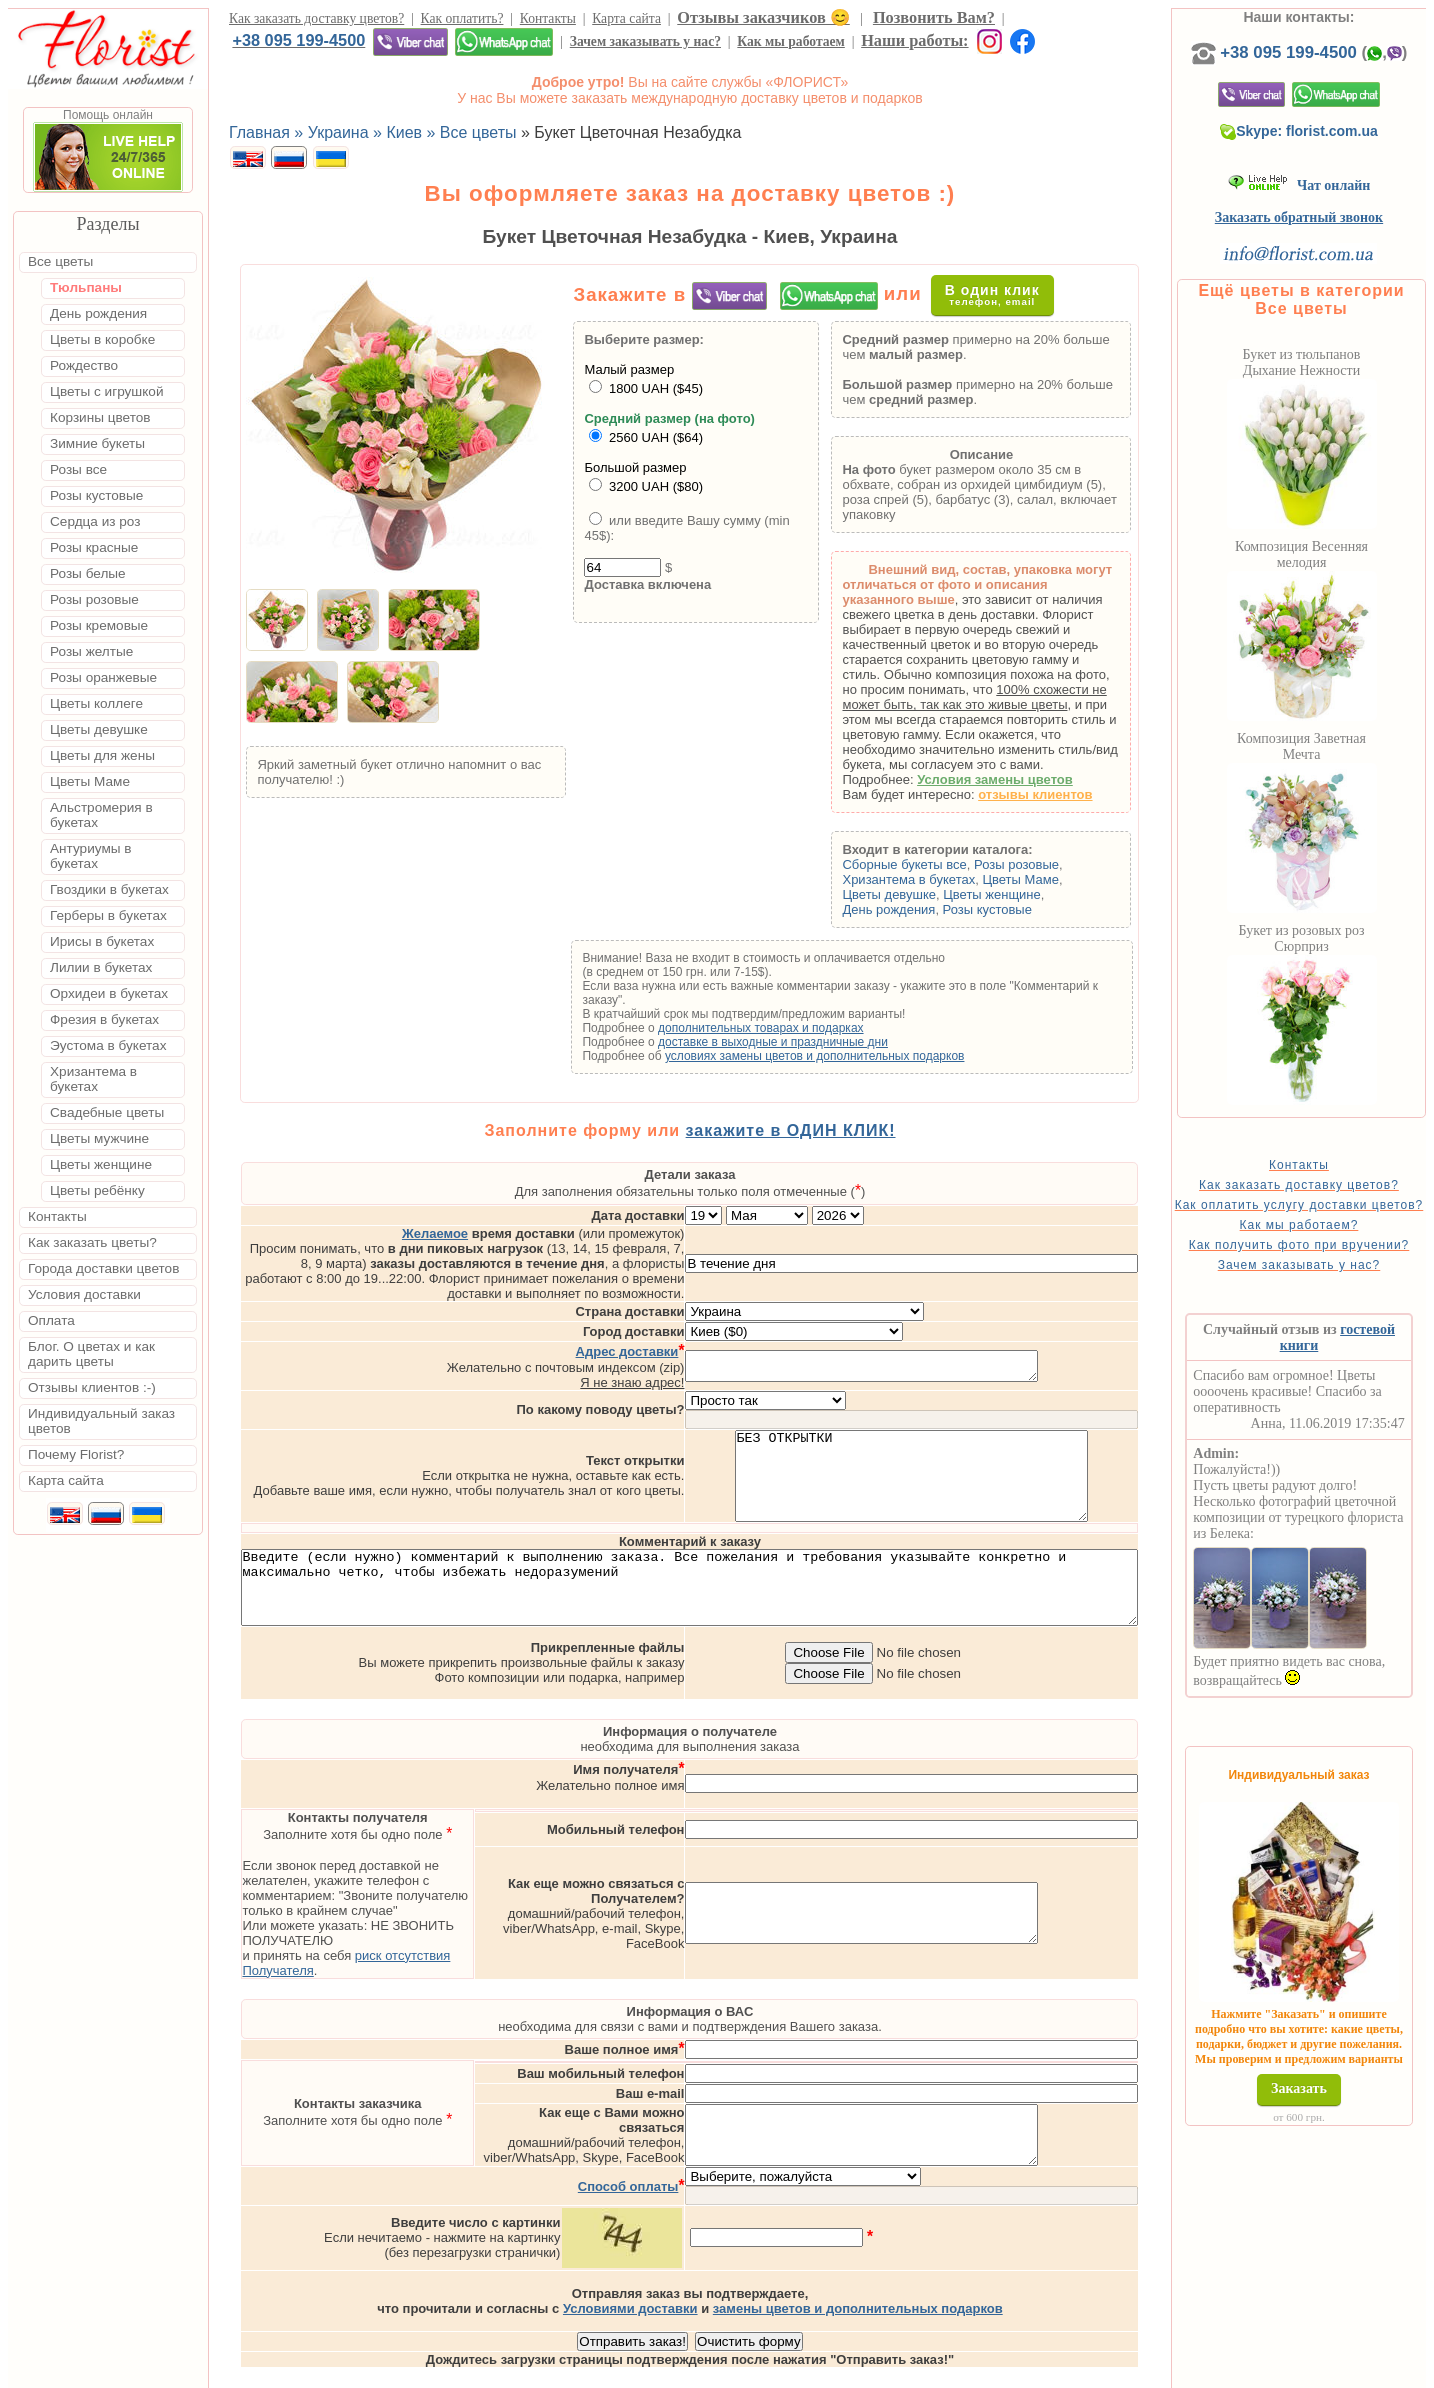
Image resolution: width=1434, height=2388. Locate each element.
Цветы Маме (1052, 879)
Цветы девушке (921, 894)
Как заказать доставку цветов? (316, 18)
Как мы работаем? (1331, 1259)
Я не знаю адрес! (716, 1339)
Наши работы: (914, 40)
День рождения (920, 909)
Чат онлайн (1331, 205)
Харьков (1013, 2370)
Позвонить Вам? (934, 17)
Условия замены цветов (1027, 779)
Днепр (1075, 2370)
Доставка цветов (661, 2370)
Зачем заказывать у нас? (645, 41)
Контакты (548, 18)
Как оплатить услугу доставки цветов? (1331, 1232)
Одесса (946, 2370)
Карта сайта (626, 18)
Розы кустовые (1019, 909)
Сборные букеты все (936, 864)
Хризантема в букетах (940, 879)
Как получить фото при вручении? (1331, 1286)
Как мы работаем (791, 41)
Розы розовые (1048, 864)
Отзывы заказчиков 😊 (763, 17)
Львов (887, 2370)
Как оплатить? (462, 18)
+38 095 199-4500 (298, 40)
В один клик (1009, 294)
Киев (837, 2370)
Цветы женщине (1024, 894)
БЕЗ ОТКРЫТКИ (995, 1442)
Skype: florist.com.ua (1332, 151)
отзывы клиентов (1067, 794)
